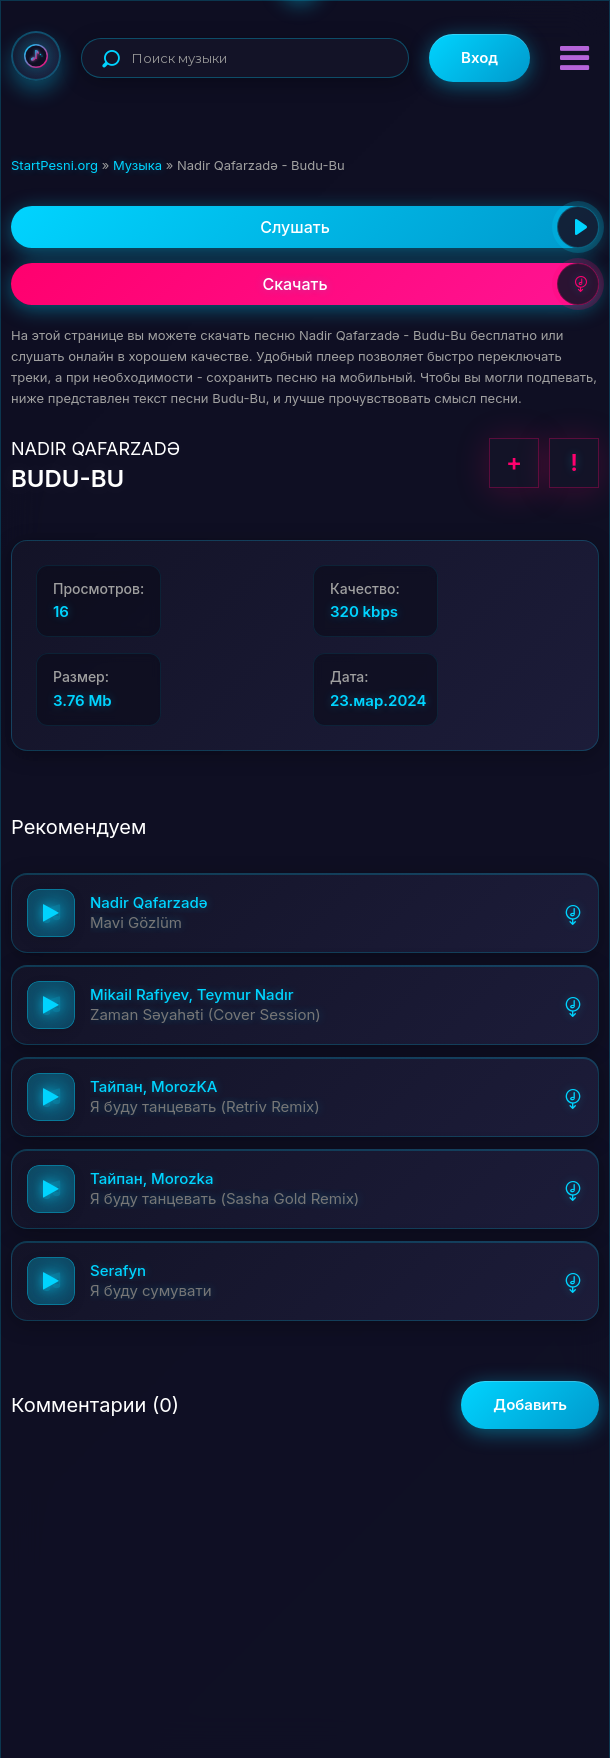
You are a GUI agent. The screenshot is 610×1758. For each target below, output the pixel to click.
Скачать (430, 284)
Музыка (137, 165)
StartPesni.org (54, 165)
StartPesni (36, 56)
